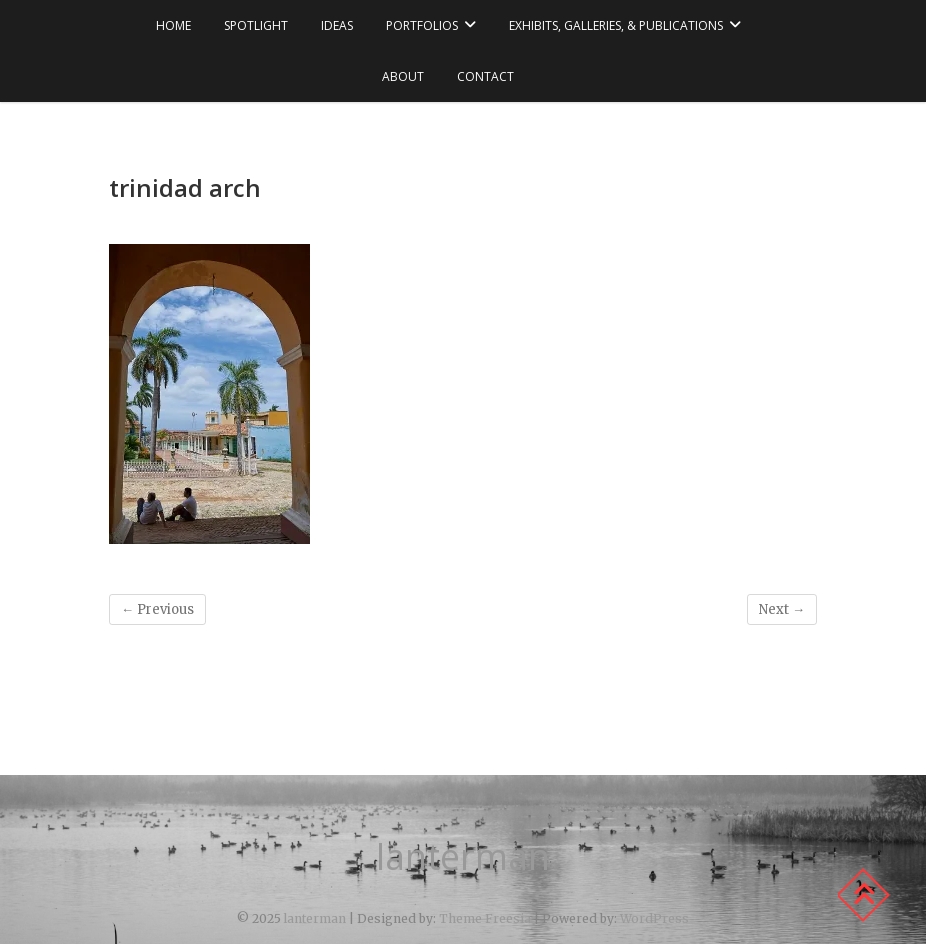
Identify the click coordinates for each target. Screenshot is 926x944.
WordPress (654, 918)
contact (485, 76)
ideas (337, 25)
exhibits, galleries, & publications (616, 25)
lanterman (463, 857)
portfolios (422, 25)
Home (173, 25)
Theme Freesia (485, 918)
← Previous (157, 609)
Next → (782, 609)
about (403, 76)
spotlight (256, 25)
